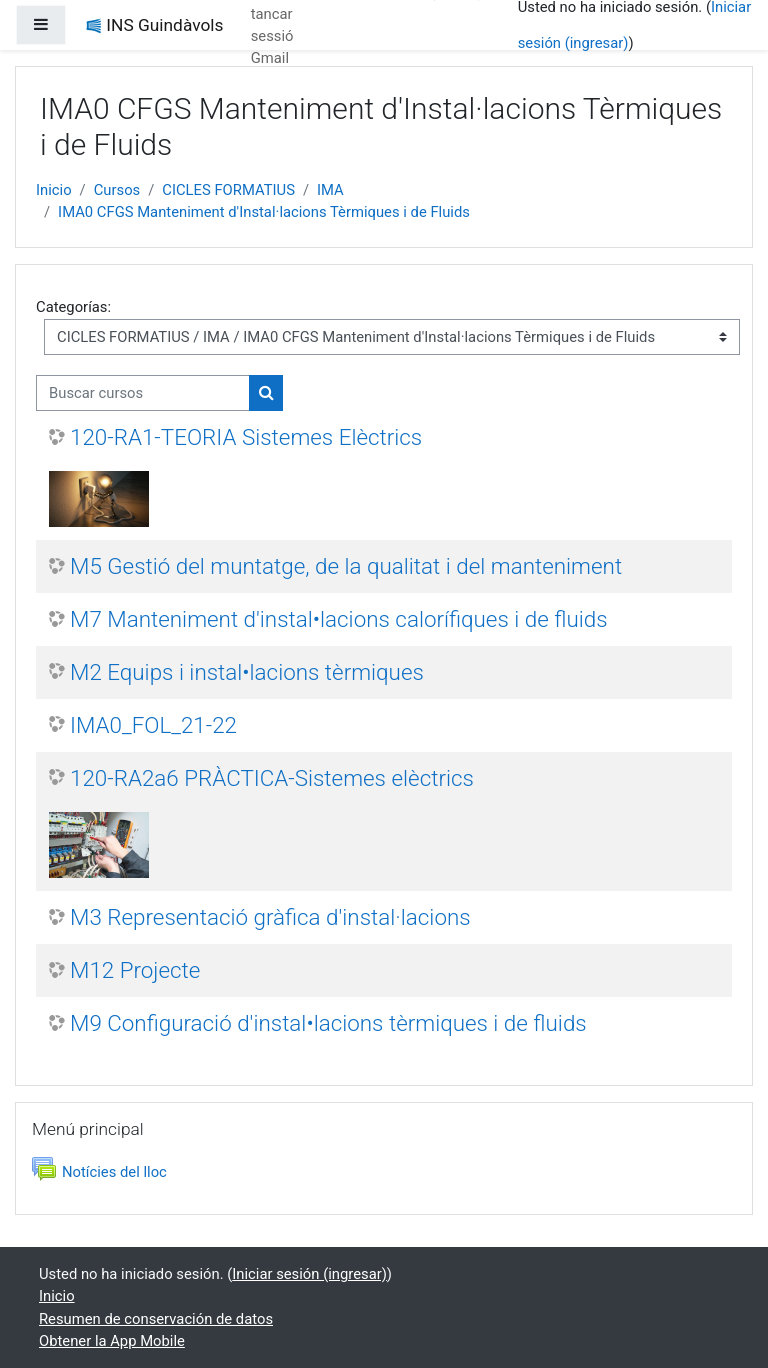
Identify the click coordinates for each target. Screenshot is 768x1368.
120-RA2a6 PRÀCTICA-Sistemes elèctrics (272, 778)
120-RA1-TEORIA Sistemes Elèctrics (246, 437)
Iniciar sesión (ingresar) (309, 1274)
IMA (330, 190)
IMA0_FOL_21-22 (153, 725)
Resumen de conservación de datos (156, 1319)
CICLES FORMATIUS (228, 190)
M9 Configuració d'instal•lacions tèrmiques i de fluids (328, 1023)
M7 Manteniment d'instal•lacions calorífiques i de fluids (339, 619)
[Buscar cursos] (143, 393)
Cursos (117, 190)
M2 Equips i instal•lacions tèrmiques (247, 672)
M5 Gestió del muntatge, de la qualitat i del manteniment (346, 566)
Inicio (54, 190)
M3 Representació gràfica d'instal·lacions (270, 917)
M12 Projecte (135, 970)
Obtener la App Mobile (112, 1341)
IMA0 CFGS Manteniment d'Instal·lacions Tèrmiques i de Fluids (264, 212)
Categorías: (73, 307)
